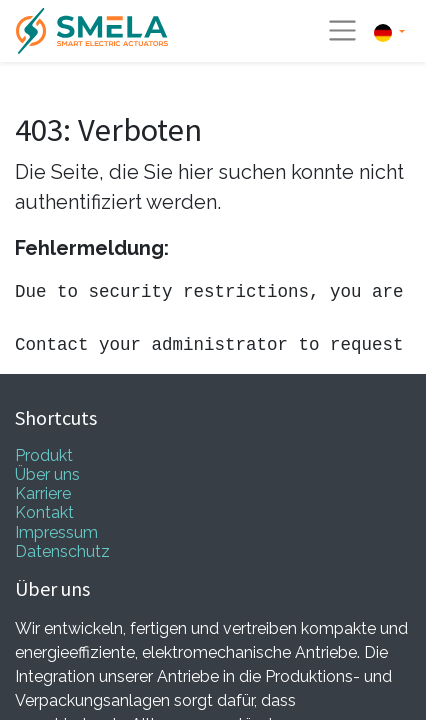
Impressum (56, 532)
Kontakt (44, 512)
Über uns (47, 474)
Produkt (44, 455)
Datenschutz (62, 551)
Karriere (43, 493)
